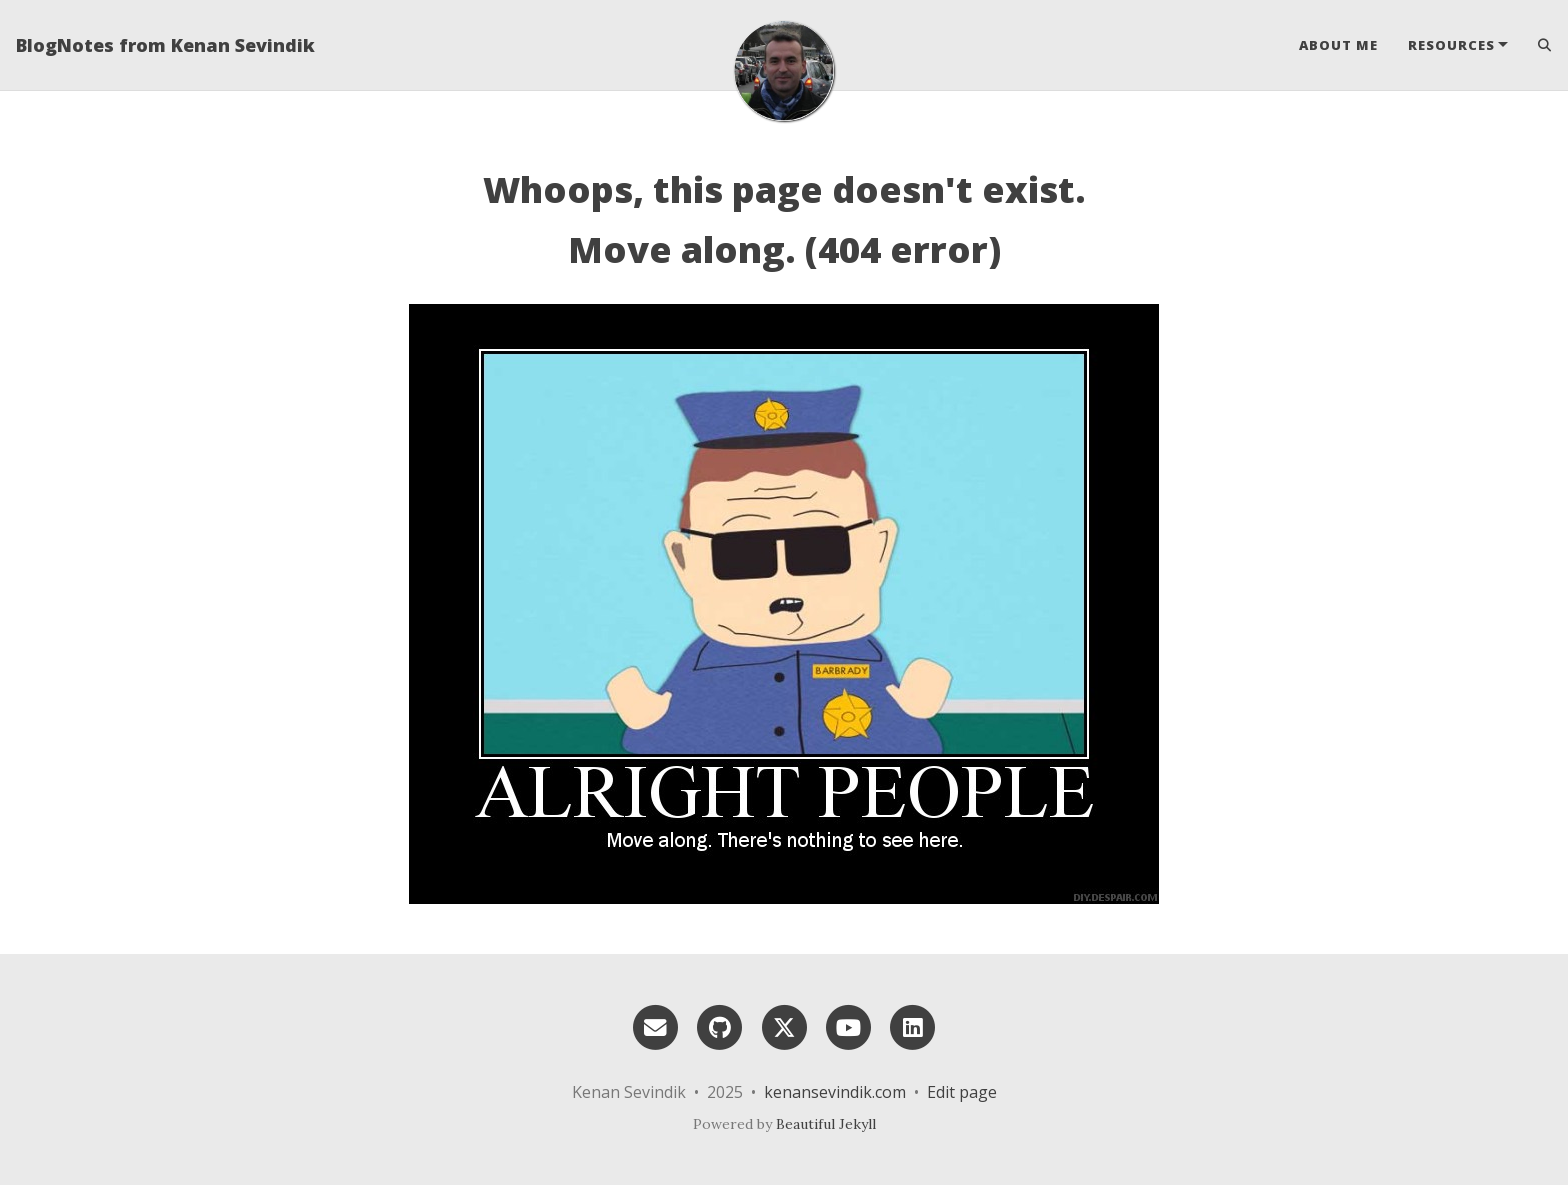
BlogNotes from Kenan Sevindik (165, 45)
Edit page (962, 1092)
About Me (1338, 45)
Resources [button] (1451, 45)
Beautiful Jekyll (826, 1124)
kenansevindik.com (835, 1092)
